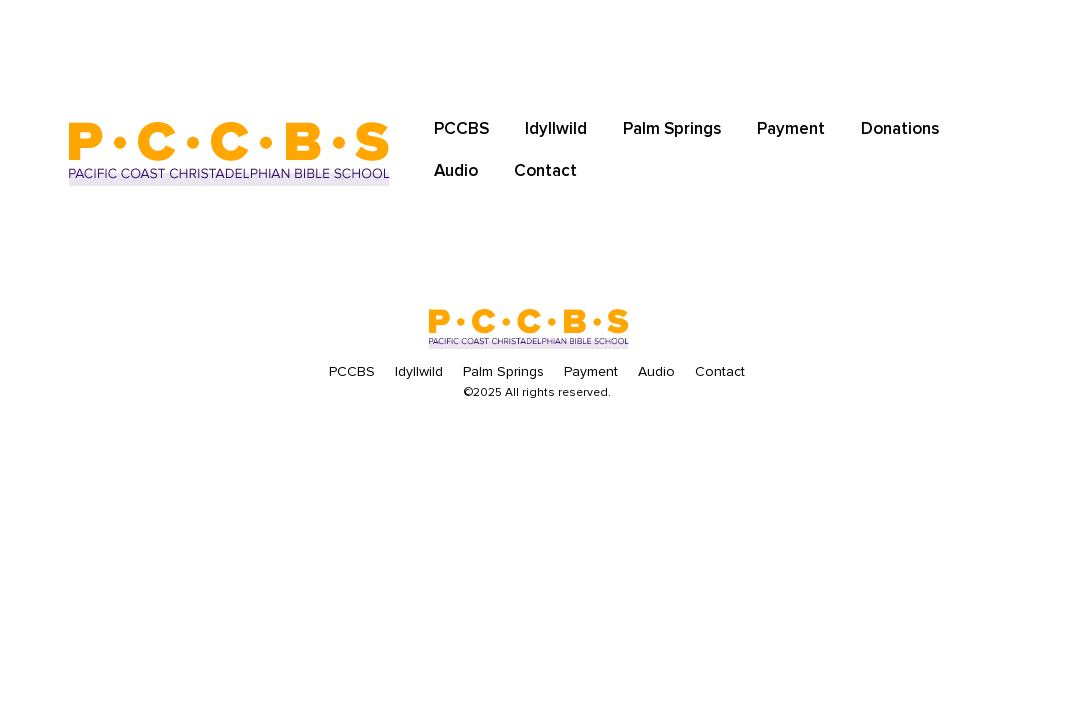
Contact (545, 170)
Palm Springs (672, 128)
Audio (456, 170)
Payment (791, 128)
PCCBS (461, 128)
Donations (900, 128)
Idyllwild (556, 128)
